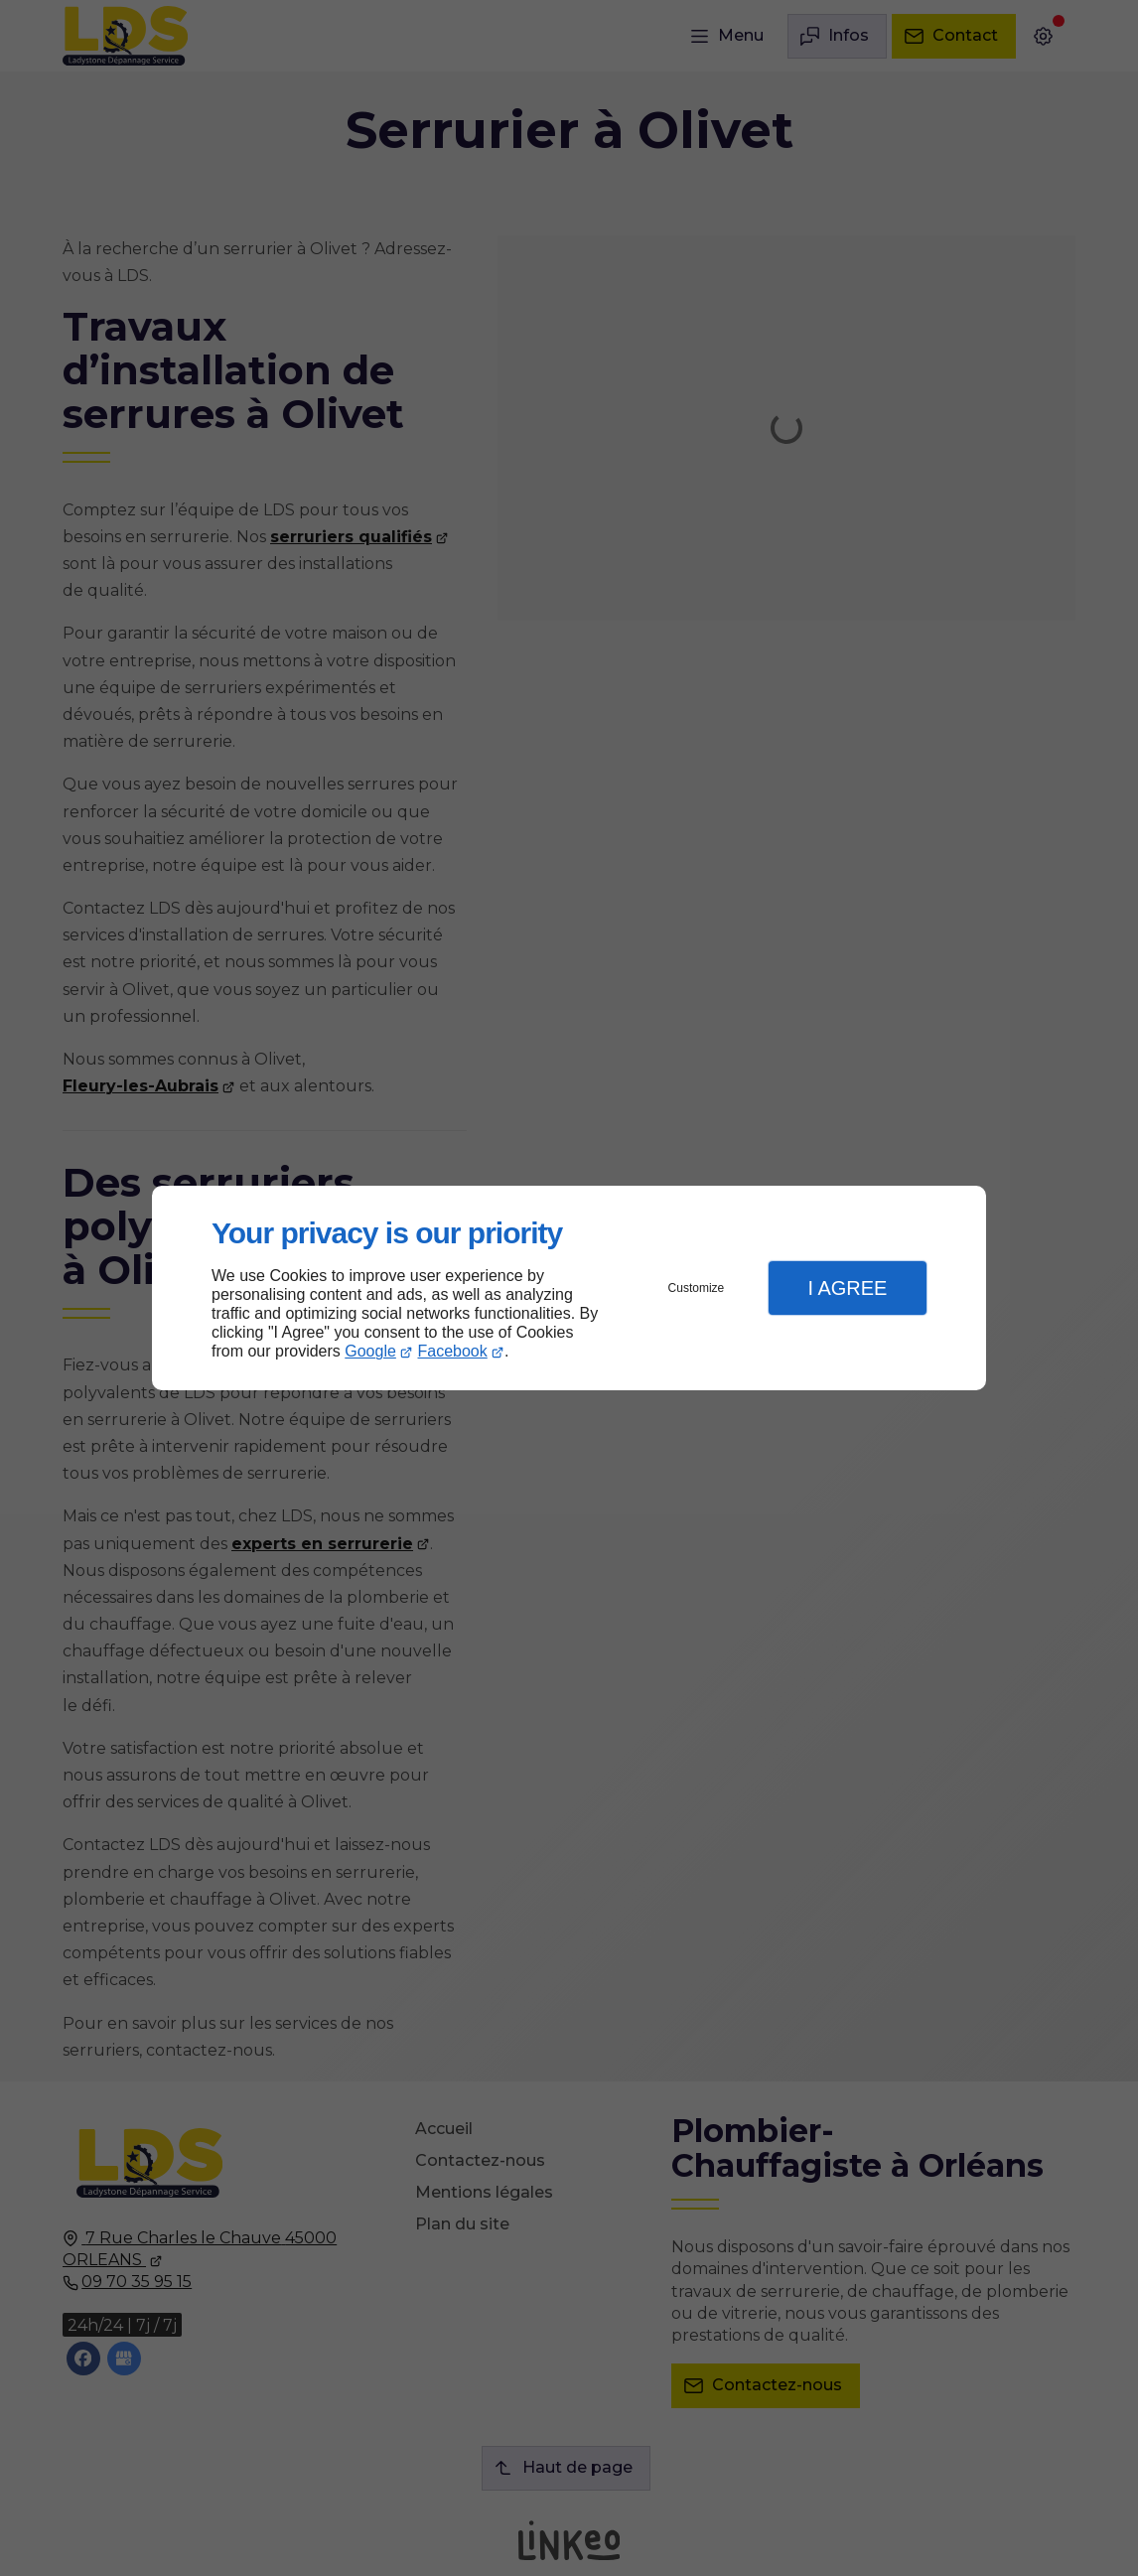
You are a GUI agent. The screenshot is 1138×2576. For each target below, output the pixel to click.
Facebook (453, 1351)
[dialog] (569, 1288)
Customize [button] (696, 1288)
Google (370, 1351)
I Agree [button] (847, 1288)
